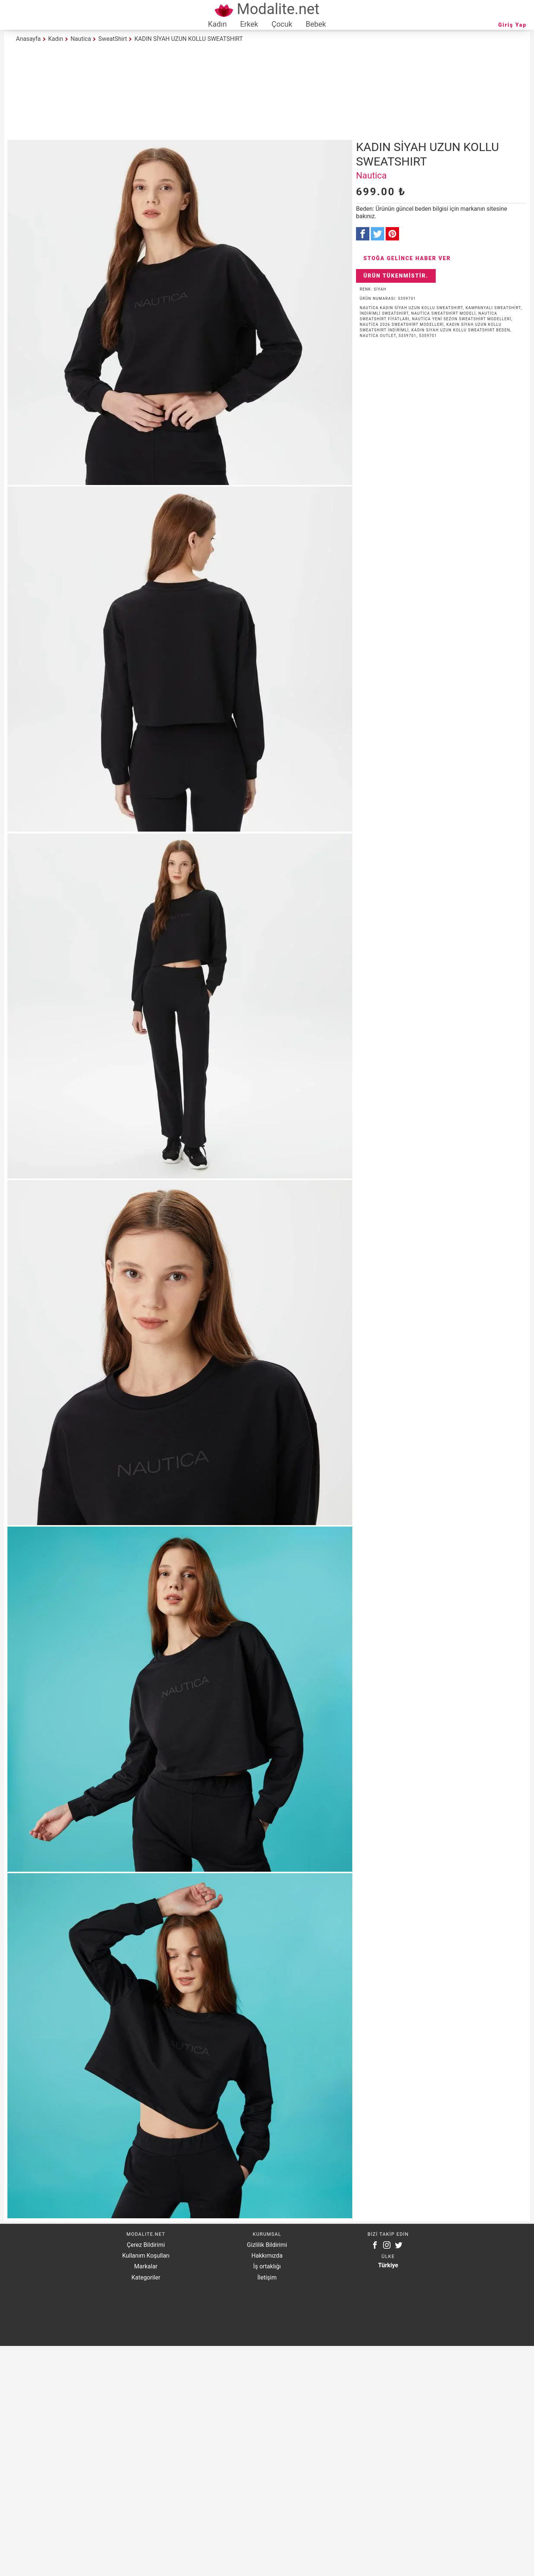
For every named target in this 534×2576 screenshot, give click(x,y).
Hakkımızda (267, 2255)
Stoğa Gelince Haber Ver (407, 258)
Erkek (249, 24)
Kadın (217, 24)
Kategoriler (145, 2277)
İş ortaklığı (267, 2266)
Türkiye (388, 2265)
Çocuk (281, 24)
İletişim (267, 2277)
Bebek (316, 24)
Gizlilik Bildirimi (267, 2244)
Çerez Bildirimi (146, 2244)
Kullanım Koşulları (145, 2255)
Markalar (146, 2266)
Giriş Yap (512, 25)
